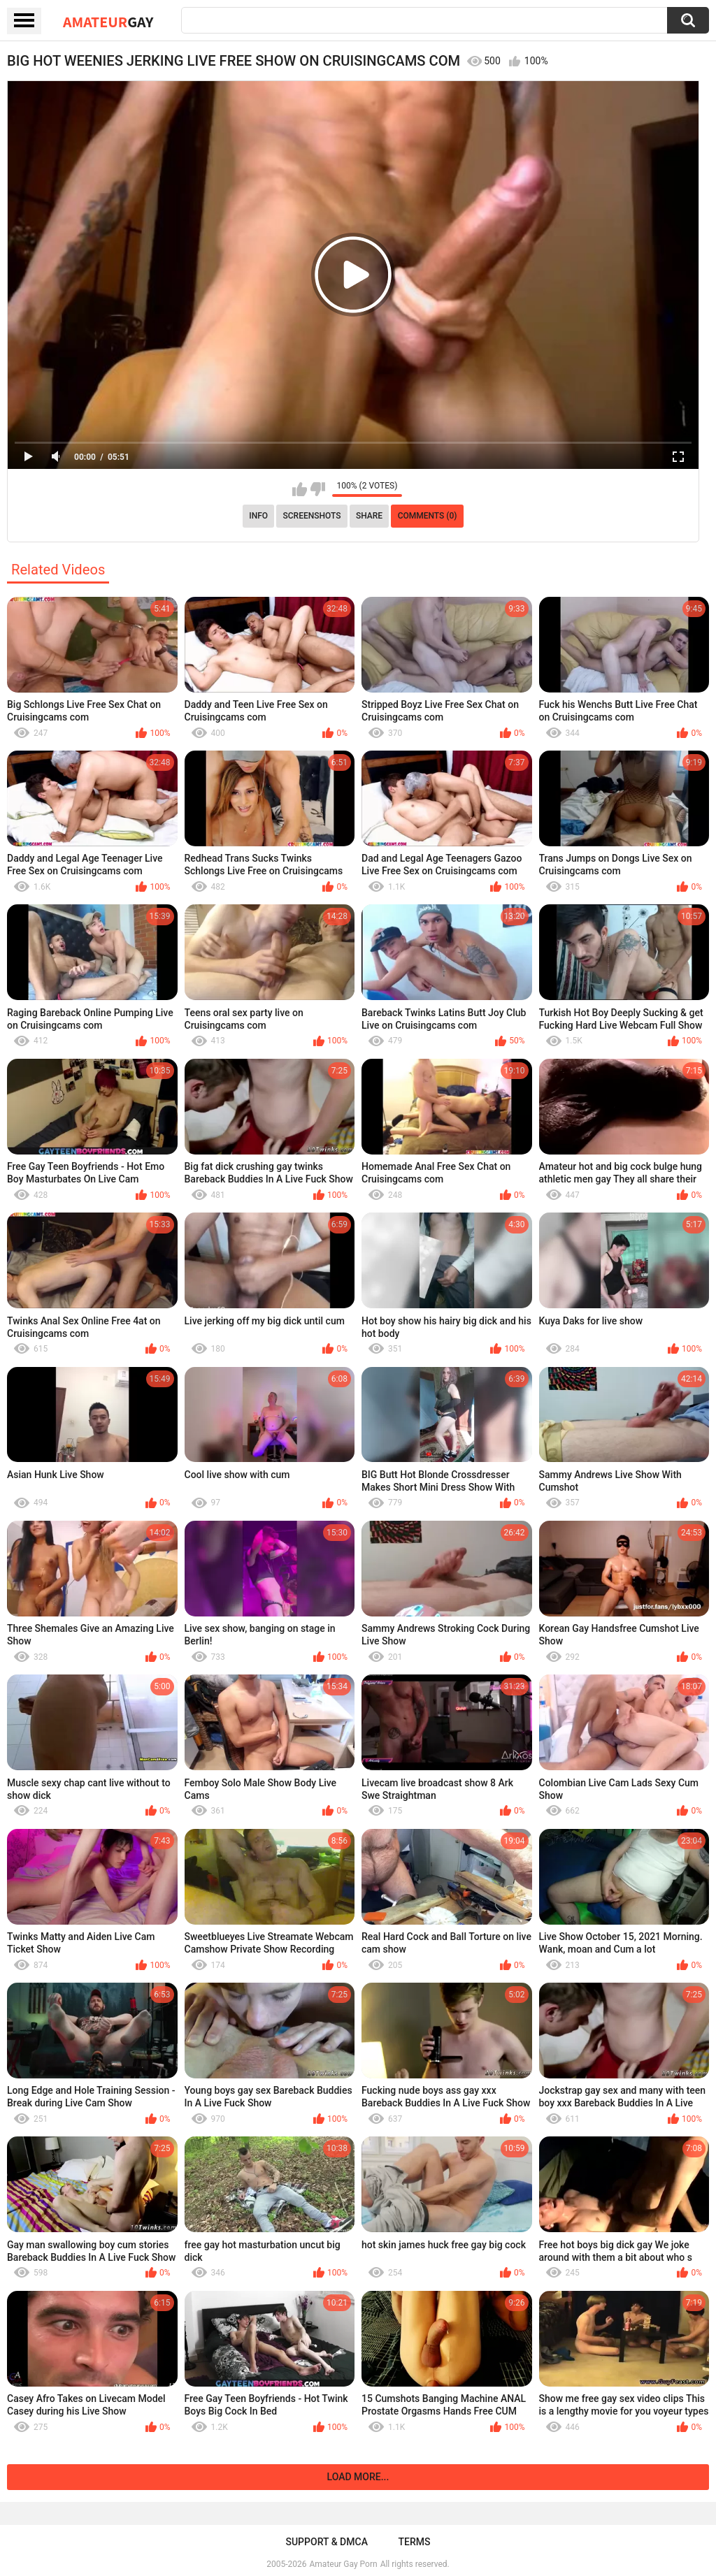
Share (369, 516)
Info (258, 516)
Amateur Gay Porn (344, 2564)
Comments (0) (427, 516)
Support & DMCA (326, 2541)
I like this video (299, 489)
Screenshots (312, 516)
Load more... (358, 2476)
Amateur (108, 21)
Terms (415, 2541)
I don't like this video (317, 489)
